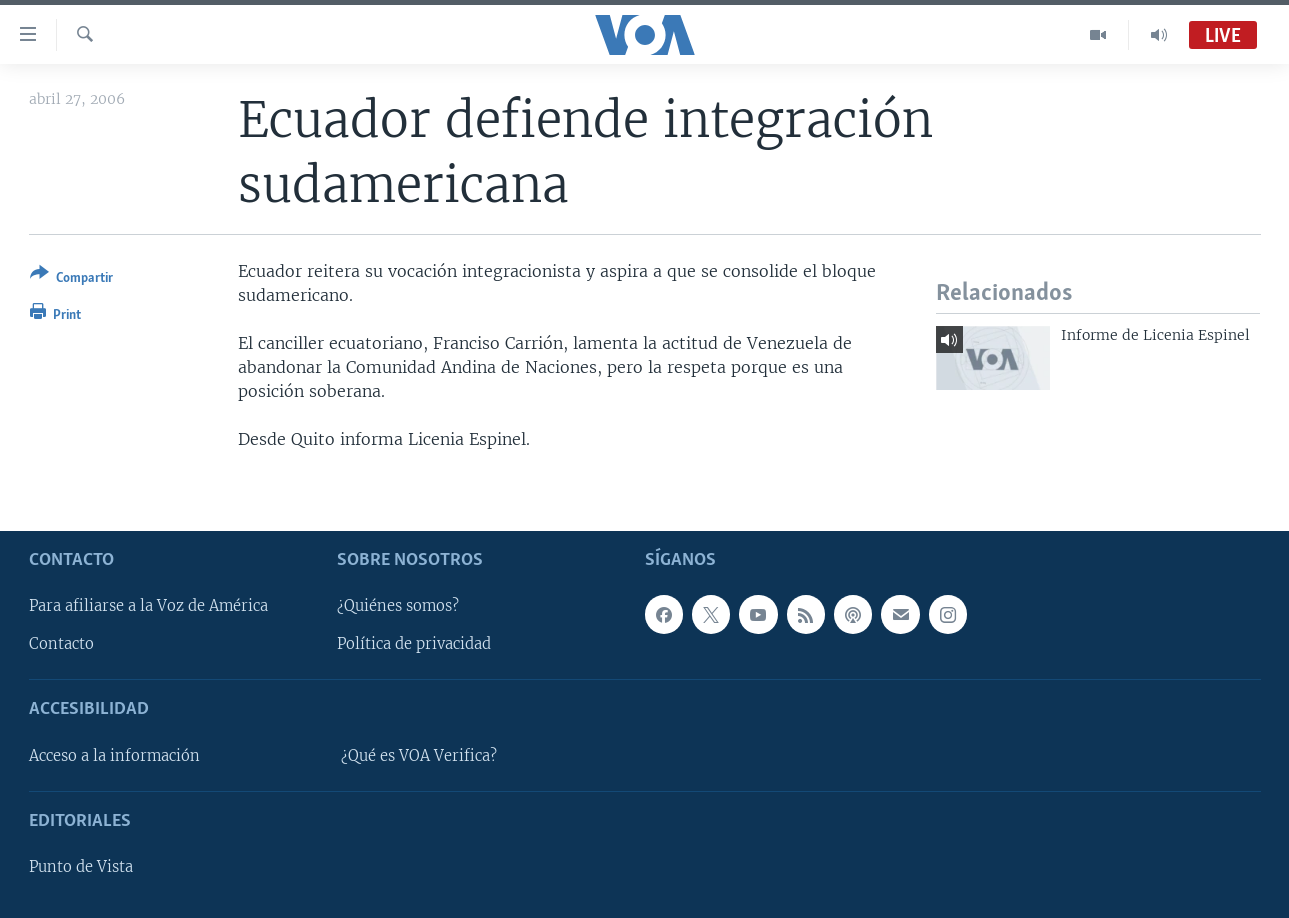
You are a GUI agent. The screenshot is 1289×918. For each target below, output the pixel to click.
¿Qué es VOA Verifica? (419, 755)
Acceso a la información (114, 755)
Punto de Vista (81, 867)
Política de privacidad (414, 644)
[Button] (71, 279)
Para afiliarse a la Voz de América (148, 606)
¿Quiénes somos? (398, 606)
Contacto (61, 644)
